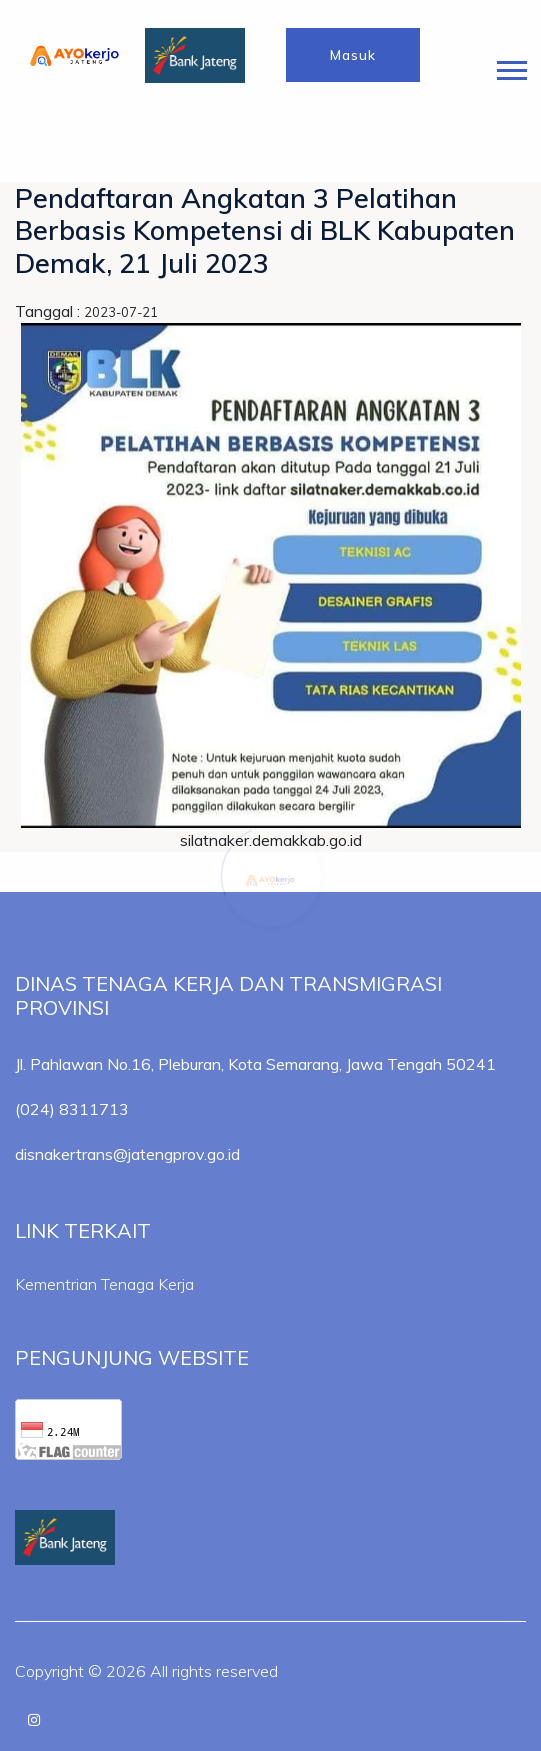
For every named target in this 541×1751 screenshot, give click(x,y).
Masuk (353, 55)
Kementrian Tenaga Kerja (104, 1284)
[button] (510, 66)
